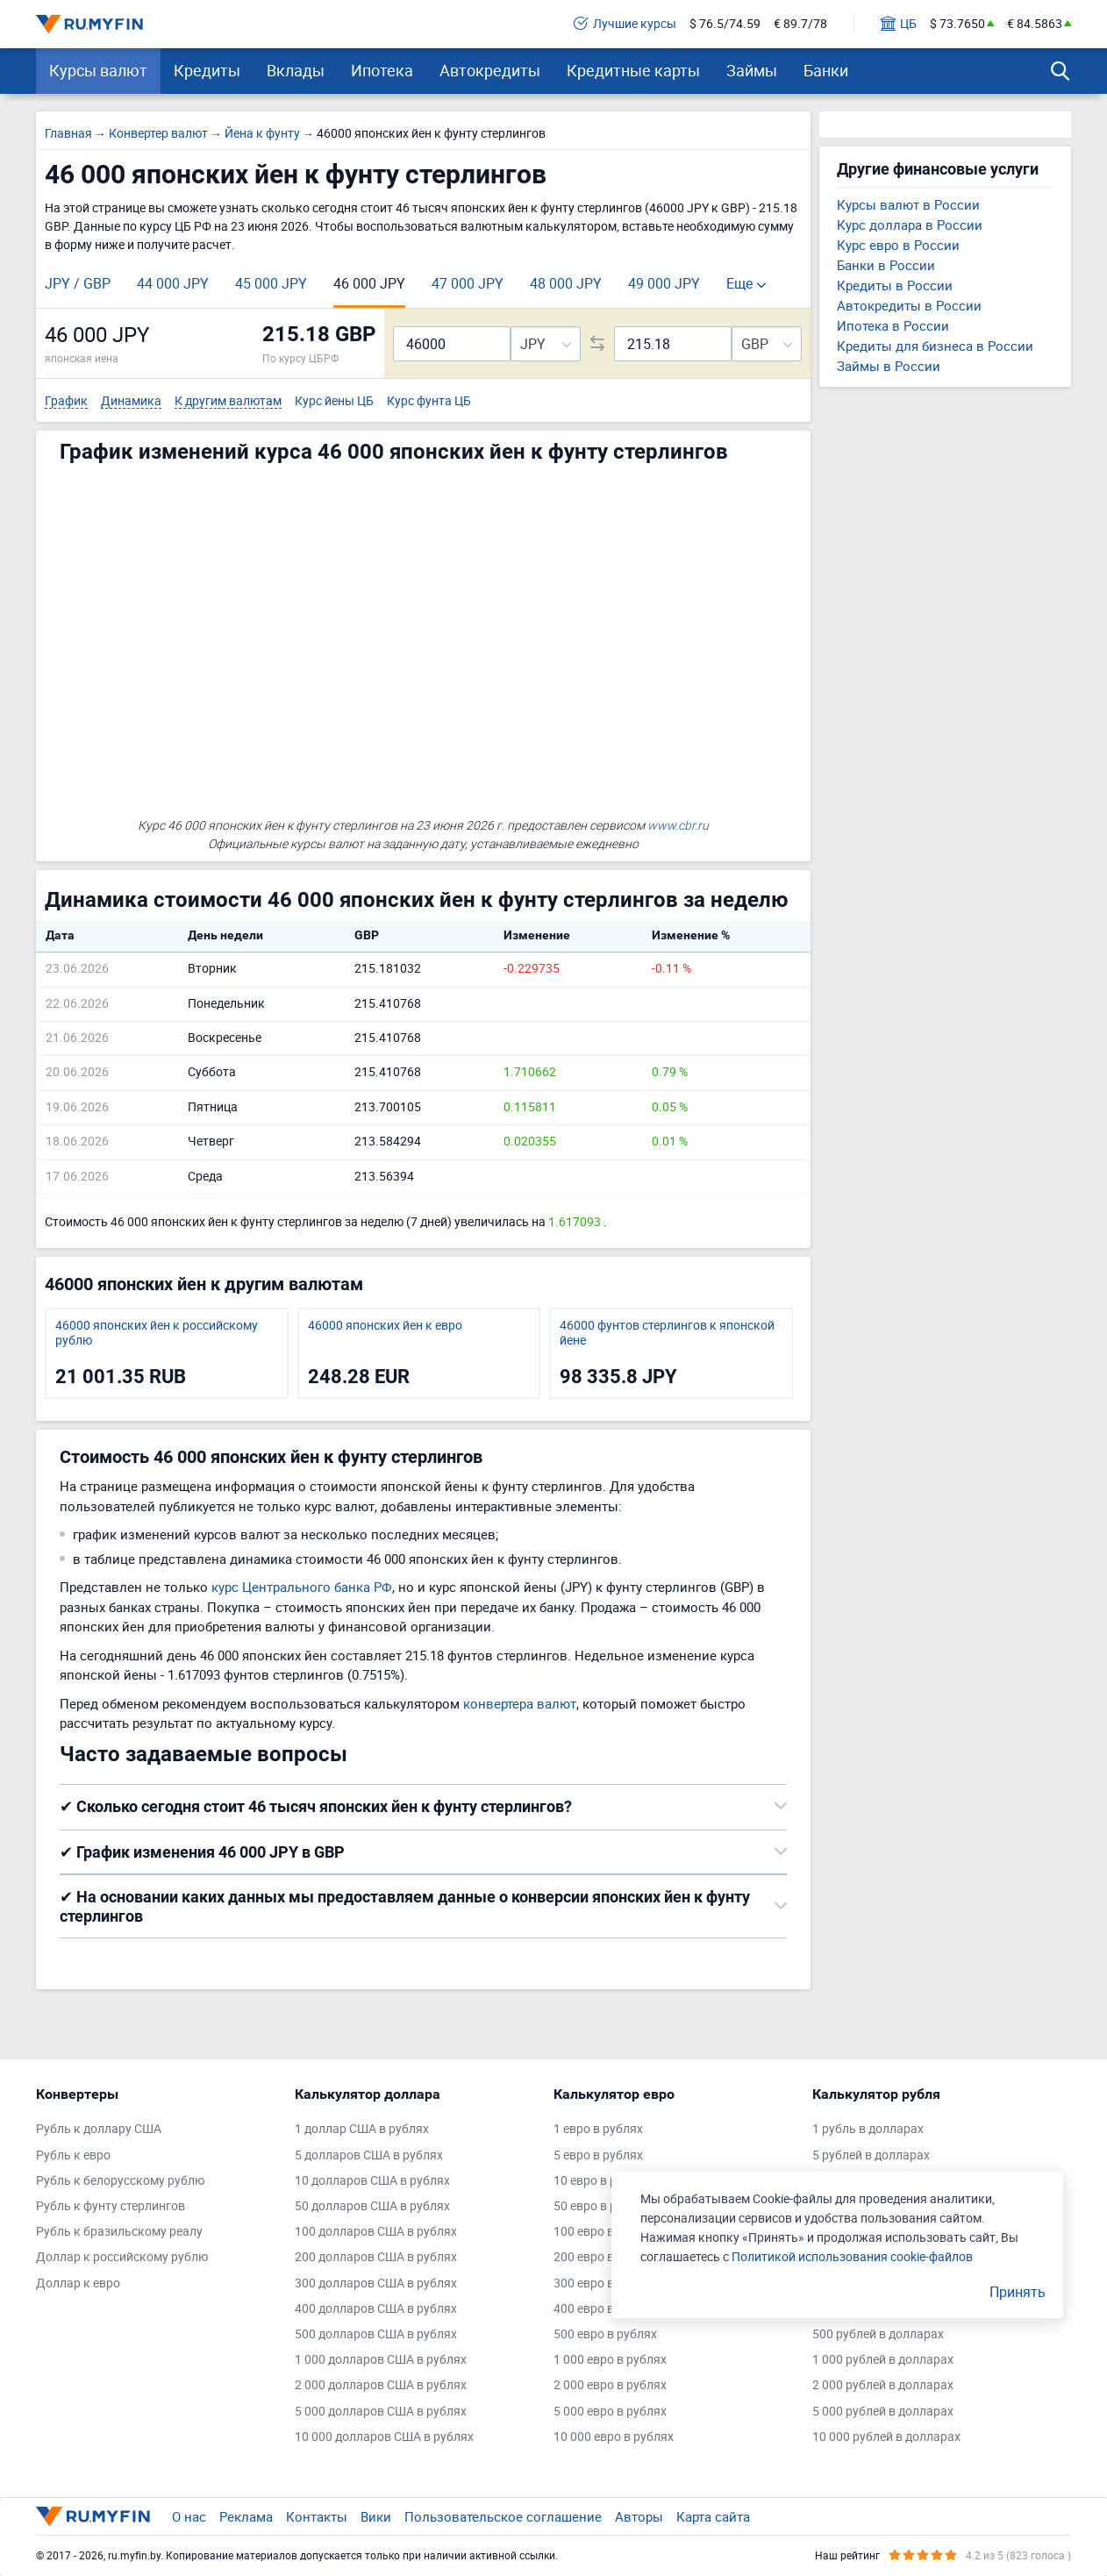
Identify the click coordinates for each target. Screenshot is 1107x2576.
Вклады (296, 70)
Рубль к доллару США (98, 2129)
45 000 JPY (271, 283)
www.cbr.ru (678, 825)
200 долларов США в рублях (376, 2257)
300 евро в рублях (605, 2283)
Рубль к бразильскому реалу (119, 2231)
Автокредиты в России (909, 305)
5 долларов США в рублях (369, 2155)
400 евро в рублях (605, 2308)
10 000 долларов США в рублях (384, 2437)
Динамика (131, 401)
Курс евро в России (898, 245)
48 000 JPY (566, 283)
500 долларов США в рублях (376, 2334)
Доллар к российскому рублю (122, 2257)
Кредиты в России (895, 285)
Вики (376, 2516)
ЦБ (899, 24)
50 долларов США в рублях (372, 2206)
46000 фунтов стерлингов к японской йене (667, 1333)
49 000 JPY (664, 283)
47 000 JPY (468, 283)
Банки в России (886, 265)
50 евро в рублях (602, 2206)
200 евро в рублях (605, 2257)
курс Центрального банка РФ (301, 1586)
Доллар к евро (78, 2283)
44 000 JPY (173, 283)
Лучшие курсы (625, 24)
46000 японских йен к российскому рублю (156, 1333)
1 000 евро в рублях (610, 2359)
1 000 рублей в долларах (882, 2359)
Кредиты (207, 70)
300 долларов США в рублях (376, 2283)
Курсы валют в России (908, 204)
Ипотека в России (893, 325)
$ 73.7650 (957, 24)
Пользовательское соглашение (503, 2516)
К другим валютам (228, 401)
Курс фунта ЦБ (429, 401)
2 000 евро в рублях (610, 2385)
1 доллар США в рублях (362, 2129)
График (66, 401)
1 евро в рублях (598, 2129)
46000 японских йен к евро (385, 1325)
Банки (825, 70)
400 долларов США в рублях (376, 2308)
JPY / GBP (78, 283)
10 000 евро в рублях (614, 2437)
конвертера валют (519, 1703)
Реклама (246, 2516)
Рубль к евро (73, 2155)
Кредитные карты (633, 70)
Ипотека (382, 70)
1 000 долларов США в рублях (381, 2359)
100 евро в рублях (605, 2231)
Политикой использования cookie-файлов (852, 2256)
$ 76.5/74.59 (725, 24)
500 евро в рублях (605, 2334)
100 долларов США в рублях (376, 2231)
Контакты (316, 2516)
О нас (189, 2516)
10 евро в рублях (602, 2180)
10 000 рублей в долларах (886, 2437)
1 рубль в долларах (868, 2129)
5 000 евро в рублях (610, 2411)
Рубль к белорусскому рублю (120, 2180)
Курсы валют (98, 70)
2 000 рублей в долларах (882, 2385)
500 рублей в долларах (878, 2334)
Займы (751, 70)
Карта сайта (713, 2516)
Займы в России (888, 366)
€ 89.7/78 (800, 24)
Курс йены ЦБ (334, 401)
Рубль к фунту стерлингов (110, 2206)
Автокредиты (489, 70)
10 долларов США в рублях (372, 2180)
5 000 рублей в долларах (882, 2411)
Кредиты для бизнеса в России (935, 345)
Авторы (639, 2516)
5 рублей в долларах (871, 2155)
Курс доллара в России (909, 224)
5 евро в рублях (598, 2155)
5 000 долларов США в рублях (381, 2411)
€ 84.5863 (1034, 24)
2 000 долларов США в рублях (381, 2385)
